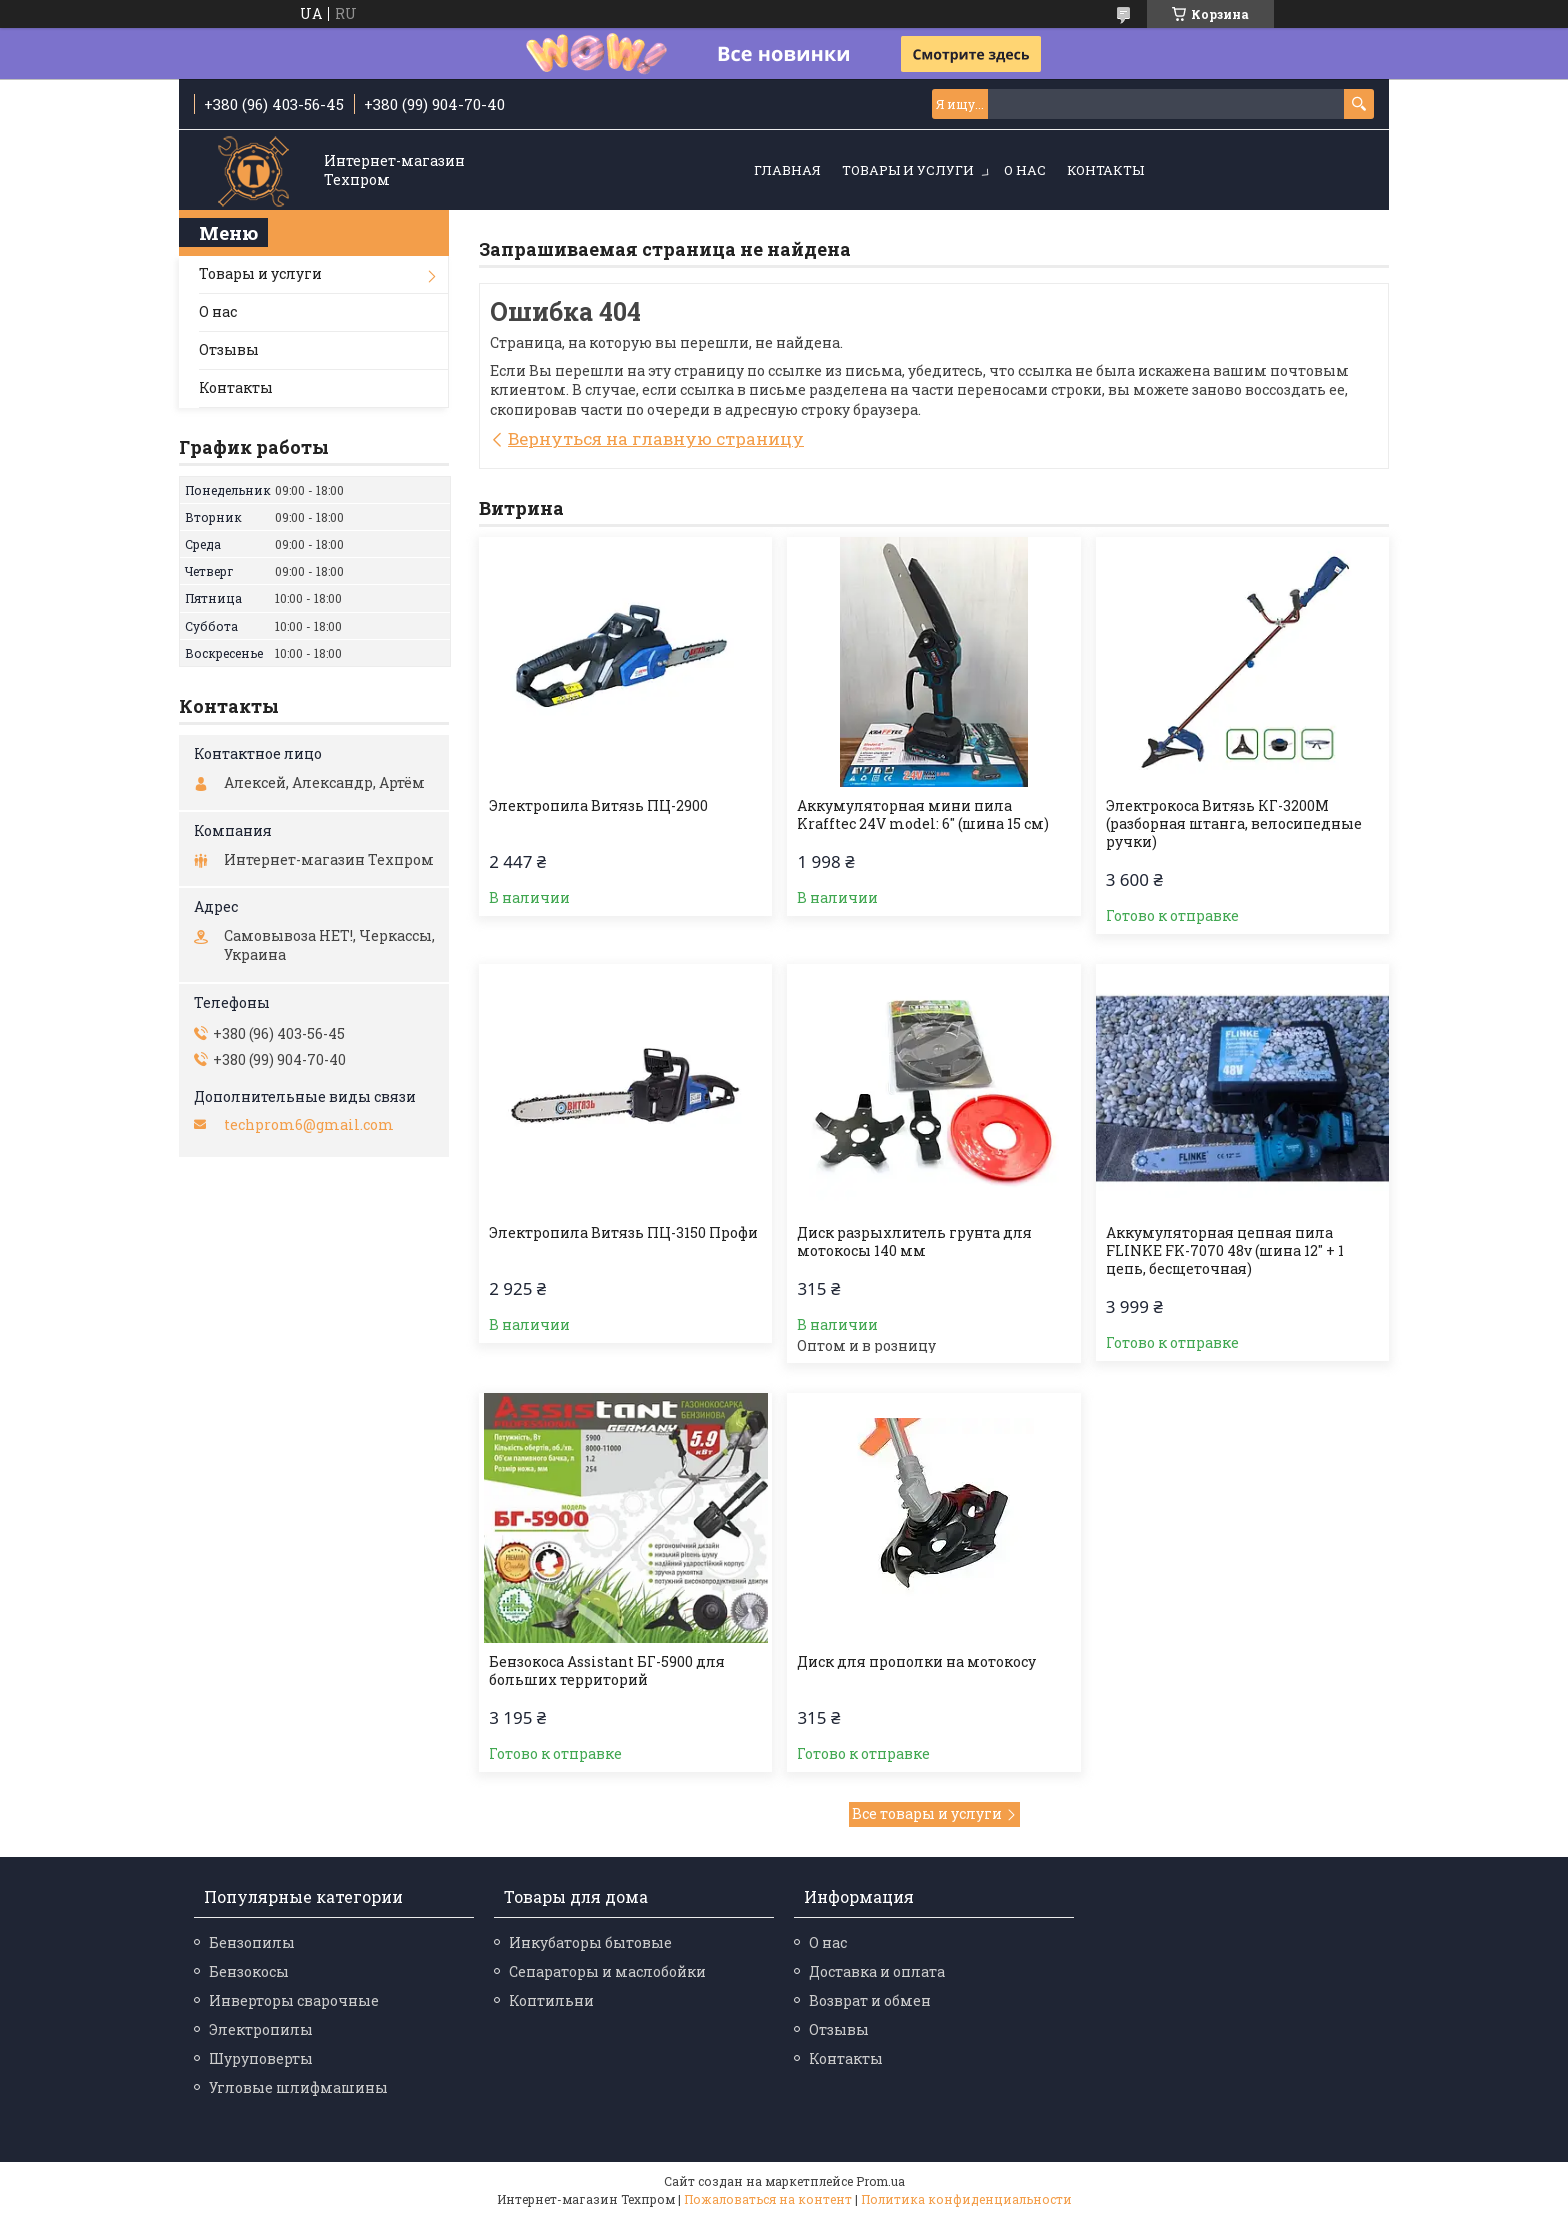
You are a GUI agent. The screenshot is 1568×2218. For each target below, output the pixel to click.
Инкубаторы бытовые (590, 1942)
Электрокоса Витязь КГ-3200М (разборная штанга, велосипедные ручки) (1234, 824)
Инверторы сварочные (294, 2000)
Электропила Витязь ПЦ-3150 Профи (623, 1233)
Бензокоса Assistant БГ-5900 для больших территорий (607, 1671)
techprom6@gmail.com (309, 1125)
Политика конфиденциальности (966, 2199)
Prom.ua (880, 2181)
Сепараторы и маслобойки (607, 1971)
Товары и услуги (908, 170)
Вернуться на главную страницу (656, 438)
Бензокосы (249, 1971)
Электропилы (261, 2029)
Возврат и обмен (870, 2000)
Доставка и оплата (877, 1971)
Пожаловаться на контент (768, 2199)
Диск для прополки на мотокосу (916, 1662)
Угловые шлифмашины (298, 2087)
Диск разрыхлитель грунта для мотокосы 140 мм (914, 1242)
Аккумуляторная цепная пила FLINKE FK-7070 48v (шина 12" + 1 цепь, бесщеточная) (1225, 1251)
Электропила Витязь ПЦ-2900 (598, 806)
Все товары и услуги (927, 1813)
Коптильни (551, 2000)
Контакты (1105, 170)
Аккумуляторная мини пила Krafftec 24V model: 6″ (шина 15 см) (923, 815)
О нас (1025, 170)
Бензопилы (252, 1942)
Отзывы (229, 349)
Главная (787, 170)
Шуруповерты (261, 2058)
